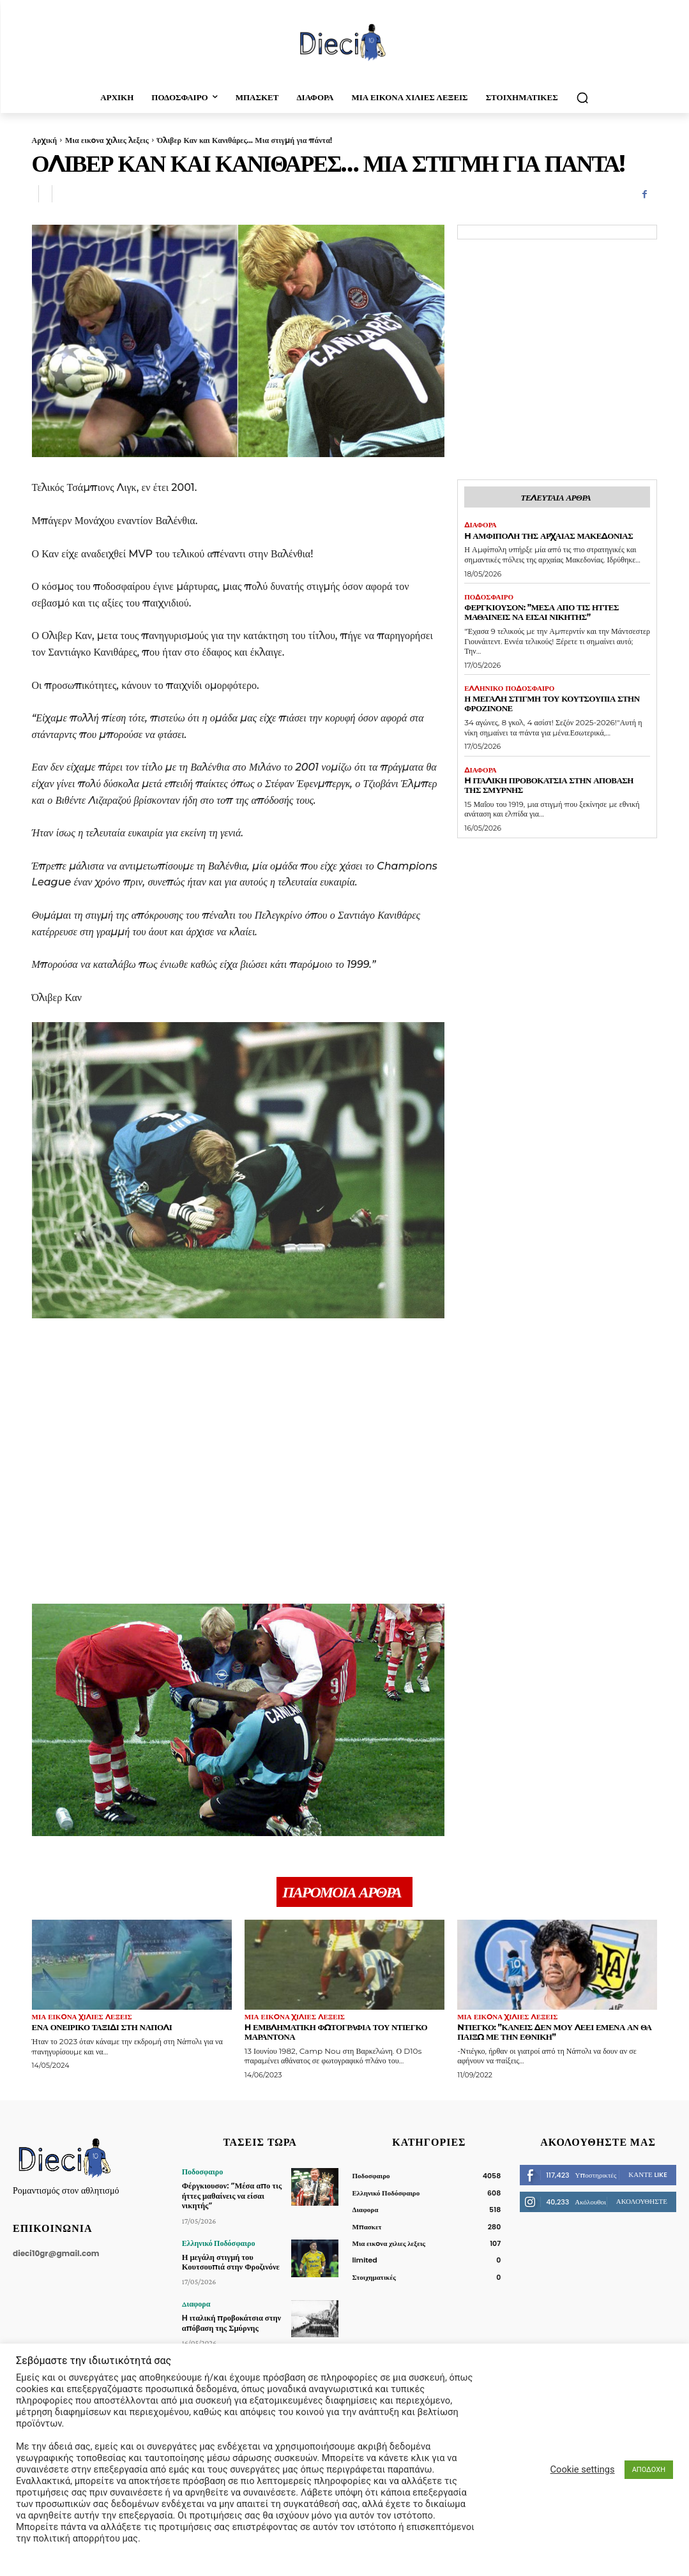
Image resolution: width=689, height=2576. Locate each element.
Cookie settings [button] (582, 2469)
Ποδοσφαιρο (488, 597)
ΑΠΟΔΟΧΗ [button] (648, 2470)
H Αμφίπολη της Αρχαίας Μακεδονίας (548, 536)
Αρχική (44, 140)
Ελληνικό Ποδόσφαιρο (509, 688)
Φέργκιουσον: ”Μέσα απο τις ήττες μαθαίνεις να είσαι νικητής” (541, 612)
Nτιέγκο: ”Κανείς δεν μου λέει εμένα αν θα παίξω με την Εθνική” (554, 2032)
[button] (582, 97)
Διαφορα (480, 525)
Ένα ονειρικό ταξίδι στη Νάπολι (102, 2027)
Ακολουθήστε (641, 2201)
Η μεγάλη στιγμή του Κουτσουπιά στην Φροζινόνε (551, 703)
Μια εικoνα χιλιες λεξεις (107, 140)
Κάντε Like (647, 2174)
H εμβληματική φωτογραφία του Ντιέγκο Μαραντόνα (336, 2032)
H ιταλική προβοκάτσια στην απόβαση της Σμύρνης (548, 785)
